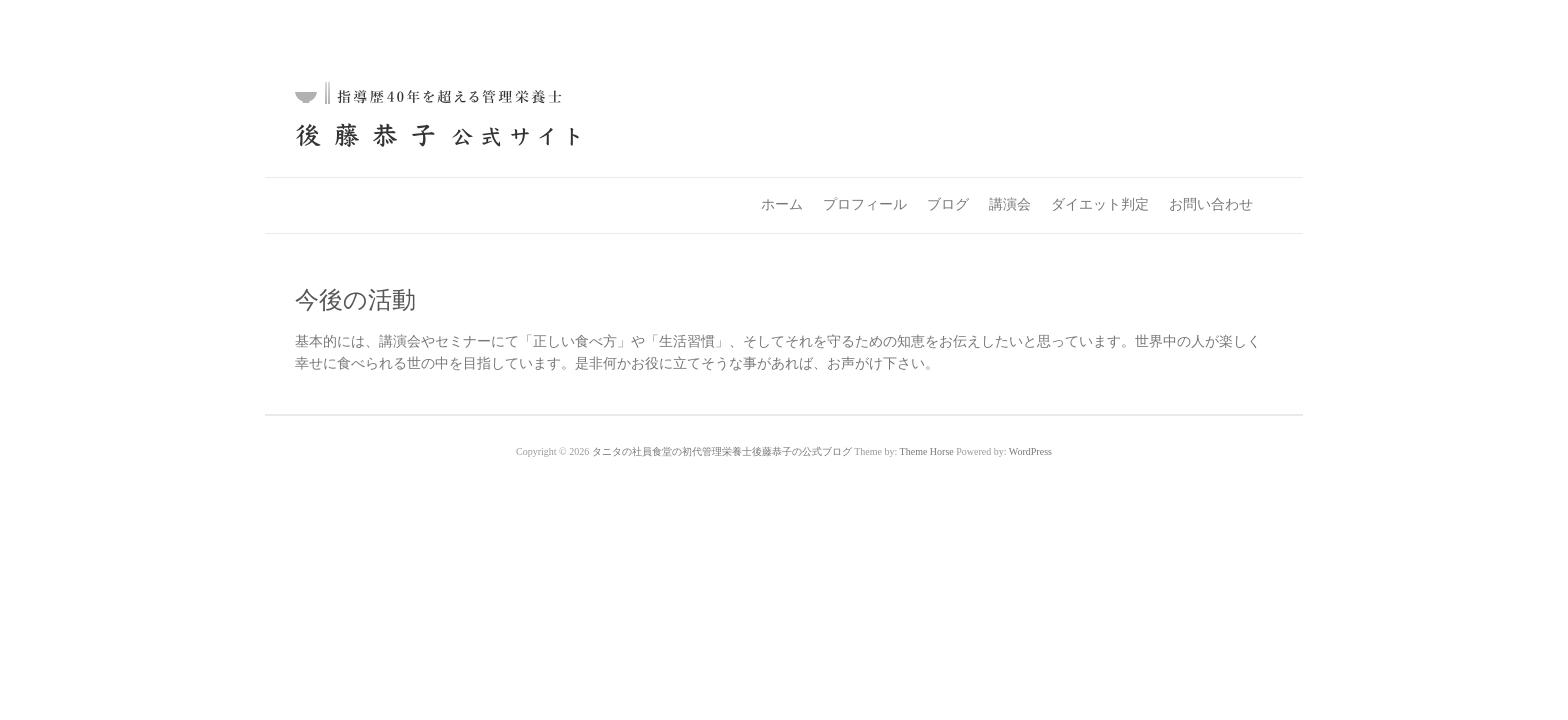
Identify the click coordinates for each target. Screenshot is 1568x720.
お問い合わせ (1211, 204)
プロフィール (865, 204)
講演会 (1010, 204)
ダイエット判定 (1100, 204)
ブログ (948, 204)
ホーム (782, 204)
